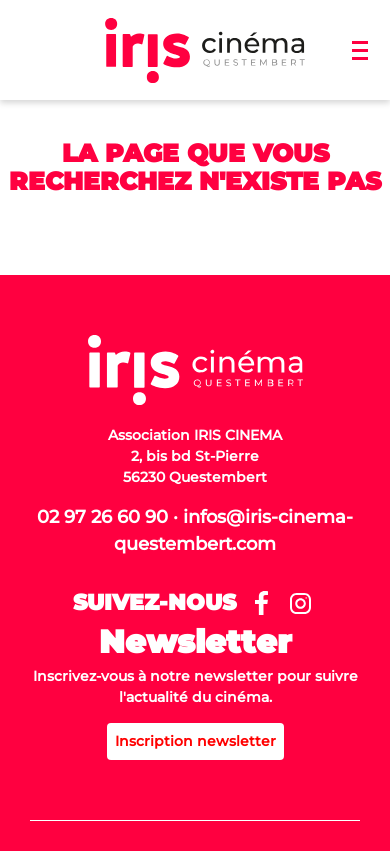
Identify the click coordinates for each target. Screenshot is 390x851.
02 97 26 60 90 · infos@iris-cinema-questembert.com (195, 530)
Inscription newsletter (195, 741)
